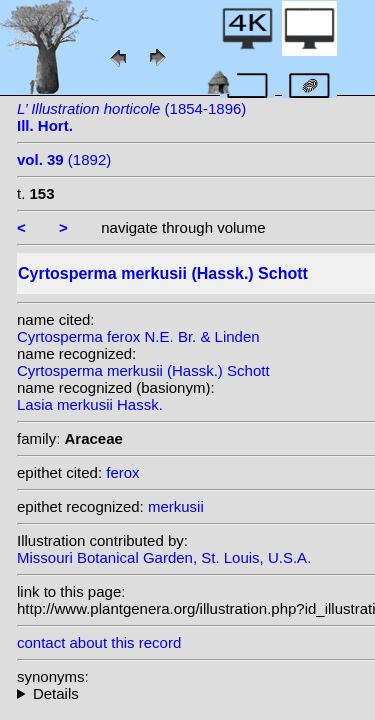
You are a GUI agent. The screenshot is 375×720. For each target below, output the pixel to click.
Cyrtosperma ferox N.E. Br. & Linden (138, 336)
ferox (122, 472)
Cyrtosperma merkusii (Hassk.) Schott (143, 370)
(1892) (64, 159)
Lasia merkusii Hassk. (90, 404)
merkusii (176, 506)
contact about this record (99, 642)
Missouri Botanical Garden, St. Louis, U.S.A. (164, 557)
